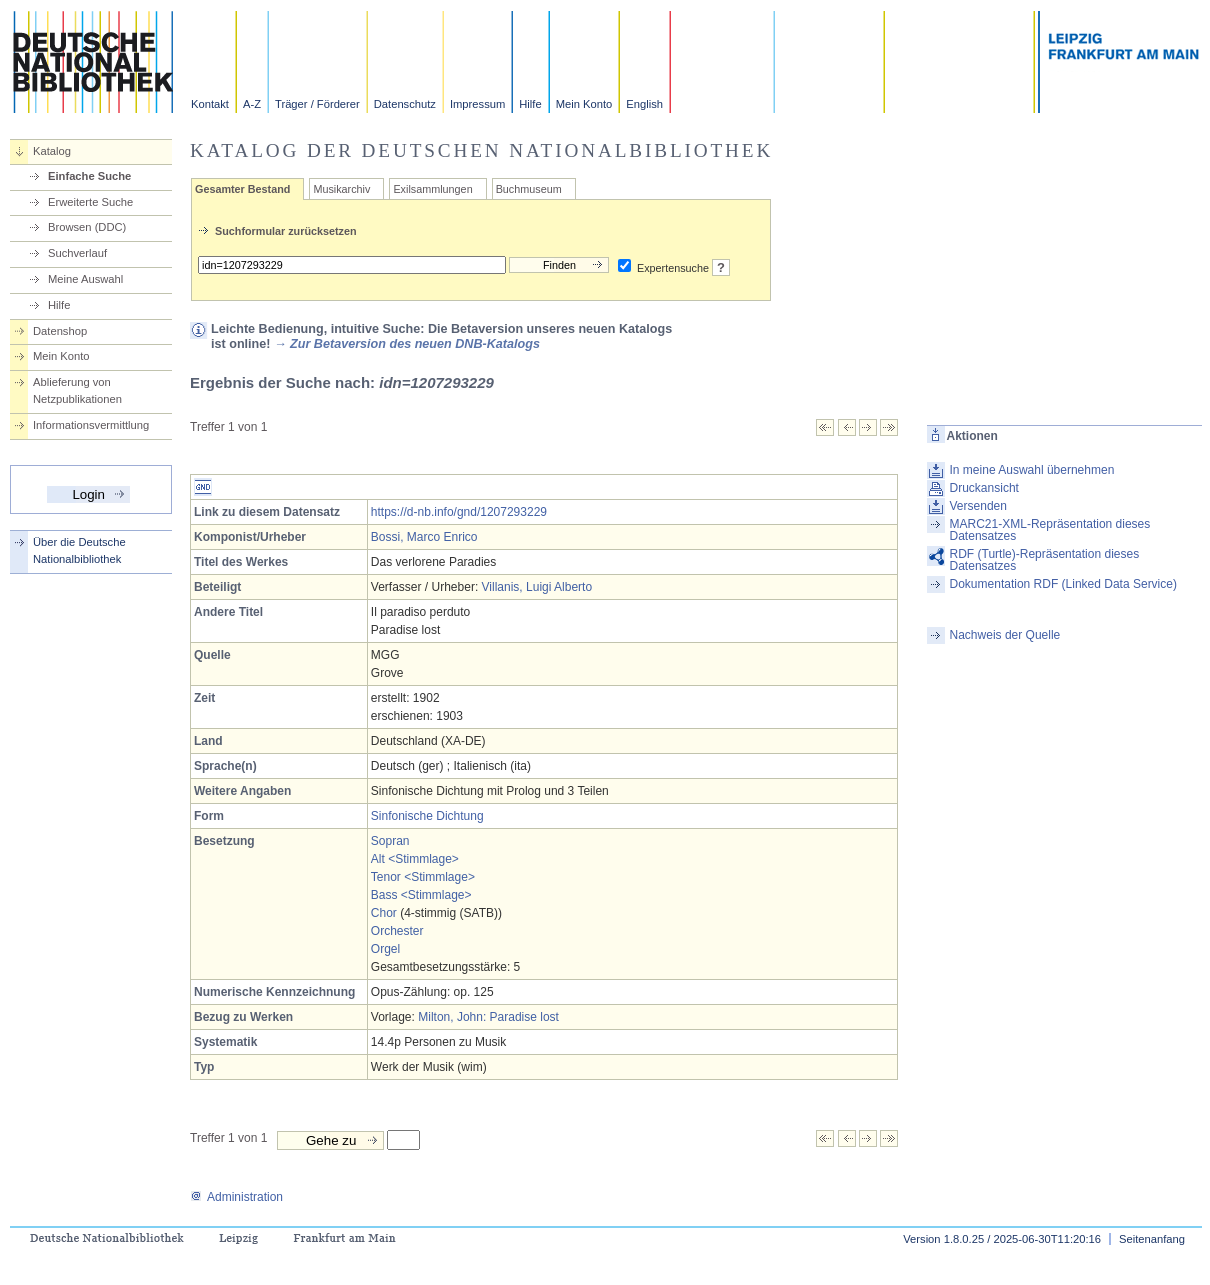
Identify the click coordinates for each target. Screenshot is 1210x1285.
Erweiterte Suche (90, 202)
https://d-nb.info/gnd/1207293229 (459, 512)
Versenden (978, 506)
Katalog (52, 151)
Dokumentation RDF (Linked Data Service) (1063, 584)
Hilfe (530, 104)
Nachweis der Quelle (1005, 635)
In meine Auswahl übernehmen (1032, 470)
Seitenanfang (1152, 1239)
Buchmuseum (529, 189)
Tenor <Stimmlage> (423, 877)
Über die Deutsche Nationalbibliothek (79, 550)
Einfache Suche (89, 176)
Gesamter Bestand (242, 189)
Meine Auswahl (85, 279)
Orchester (397, 931)
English (644, 104)
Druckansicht (984, 488)
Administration (236, 1197)
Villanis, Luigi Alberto (537, 587)
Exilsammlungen (432, 189)
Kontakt (210, 104)
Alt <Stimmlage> (415, 859)
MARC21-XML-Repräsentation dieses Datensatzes (1050, 530)
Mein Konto (584, 104)
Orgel (385, 949)
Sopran (390, 841)
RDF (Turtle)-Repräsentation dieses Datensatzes (1045, 560)
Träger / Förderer (317, 104)
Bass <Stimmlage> (421, 895)
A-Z (252, 104)
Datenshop (60, 331)
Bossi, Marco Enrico (424, 537)
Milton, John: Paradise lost (488, 1017)
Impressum (477, 104)
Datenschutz (405, 104)
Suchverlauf (77, 253)
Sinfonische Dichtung (427, 816)
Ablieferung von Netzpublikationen (77, 390)
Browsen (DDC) (87, 227)
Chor (384, 913)
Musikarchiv (341, 189)
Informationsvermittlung (91, 425)
